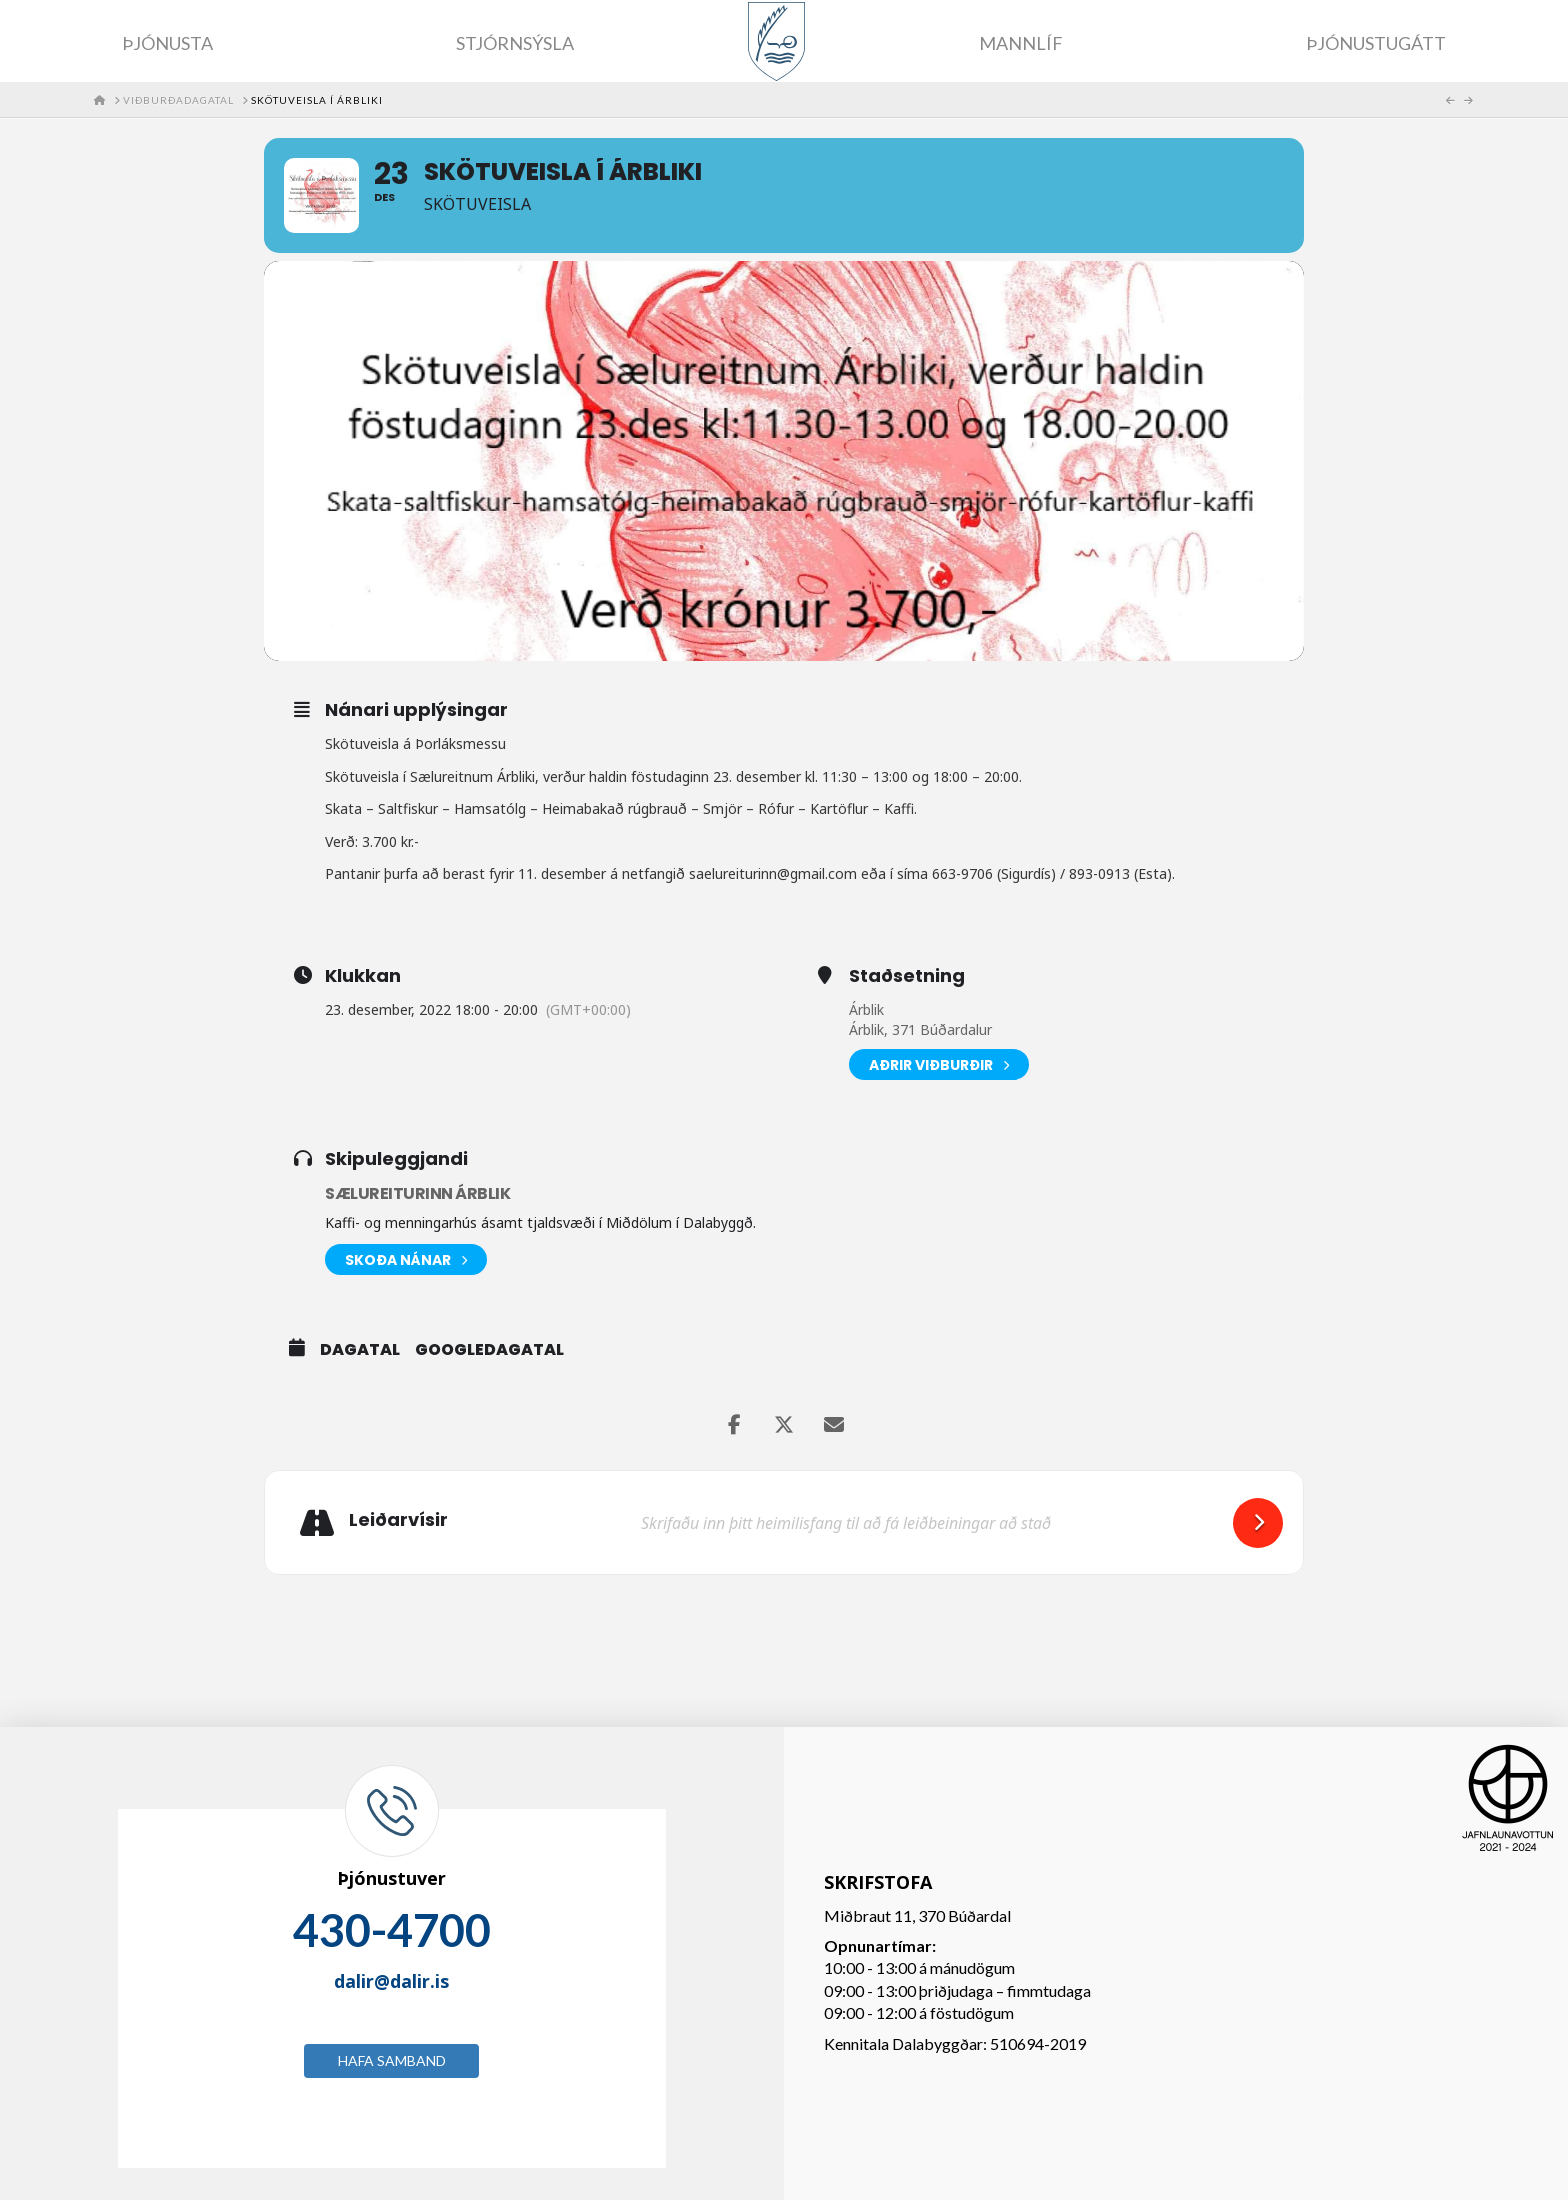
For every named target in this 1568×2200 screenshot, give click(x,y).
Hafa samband (392, 2060)
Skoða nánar (406, 1259)
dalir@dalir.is (391, 1981)
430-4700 (392, 1930)
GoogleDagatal (489, 1350)
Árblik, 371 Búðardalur (920, 1029)
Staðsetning (907, 976)
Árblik (866, 1009)
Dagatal (360, 1350)
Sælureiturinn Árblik (417, 1193)
